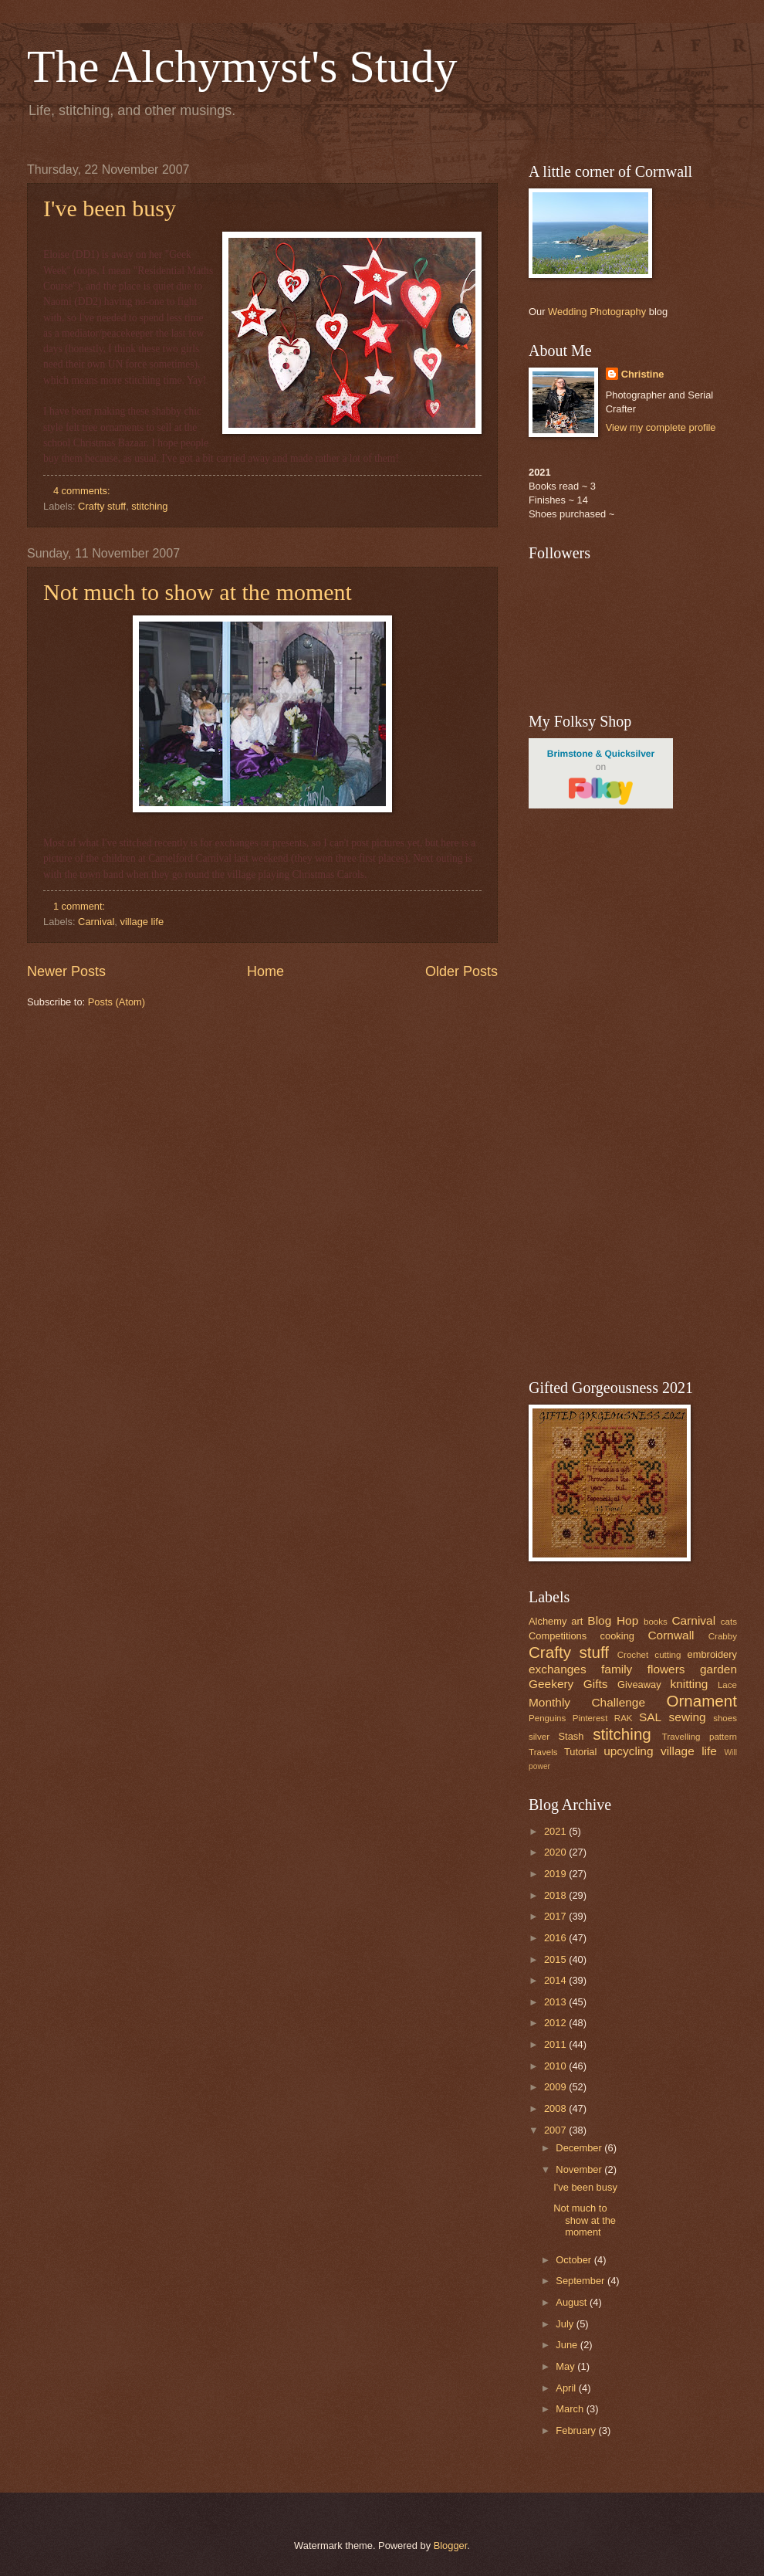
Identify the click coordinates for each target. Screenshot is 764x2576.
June (568, 2345)
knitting (689, 1683)
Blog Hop (612, 1620)
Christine (642, 374)
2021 (556, 1831)
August (573, 2302)
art (577, 1621)
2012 (556, 2023)
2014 (556, 1980)
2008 (556, 2108)
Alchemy (547, 1621)
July (566, 2324)
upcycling (628, 1750)
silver (539, 1736)
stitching (149, 506)
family (616, 1669)
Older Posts (461, 971)
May (566, 2366)
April (567, 2388)
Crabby (722, 1636)
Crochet (633, 1654)
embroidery (712, 1654)
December (580, 2148)
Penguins (547, 1718)
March (571, 2409)
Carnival (96, 921)
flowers (666, 1669)
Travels (543, 1752)
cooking (617, 1636)
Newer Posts (66, 971)
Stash (570, 1736)
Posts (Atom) (116, 1002)
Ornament (701, 1701)
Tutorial (580, 1751)
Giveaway (639, 1684)
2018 (556, 1895)
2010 (556, 2066)
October (574, 2260)
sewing (687, 1717)
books (656, 1621)
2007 (556, 2130)
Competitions (558, 1636)
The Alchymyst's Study (242, 66)
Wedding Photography (597, 311)
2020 (556, 1852)
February (577, 2430)
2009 (556, 2087)
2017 (556, 1916)
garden (718, 1669)
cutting (667, 1654)
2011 (556, 2044)
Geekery (551, 1683)
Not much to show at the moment (197, 592)
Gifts (595, 1683)
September (581, 2280)
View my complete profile (661, 427)
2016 (556, 1938)
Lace (727, 1685)
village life (142, 921)
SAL (650, 1717)
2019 (556, 1873)
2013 (556, 2002)
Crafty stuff (102, 506)
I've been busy (109, 208)
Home (265, 971)
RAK (623, 1718)
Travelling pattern (699, 1736)
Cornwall (670, 1635)
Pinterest (590, 1718)
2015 (556, 1959)
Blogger (451, 2545)
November (580, 2169)
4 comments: (83, 491)
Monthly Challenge (587, 1702)
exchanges (558, 1669)
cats (729, 1621)
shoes (725, 1718)
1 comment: (80, 906)
